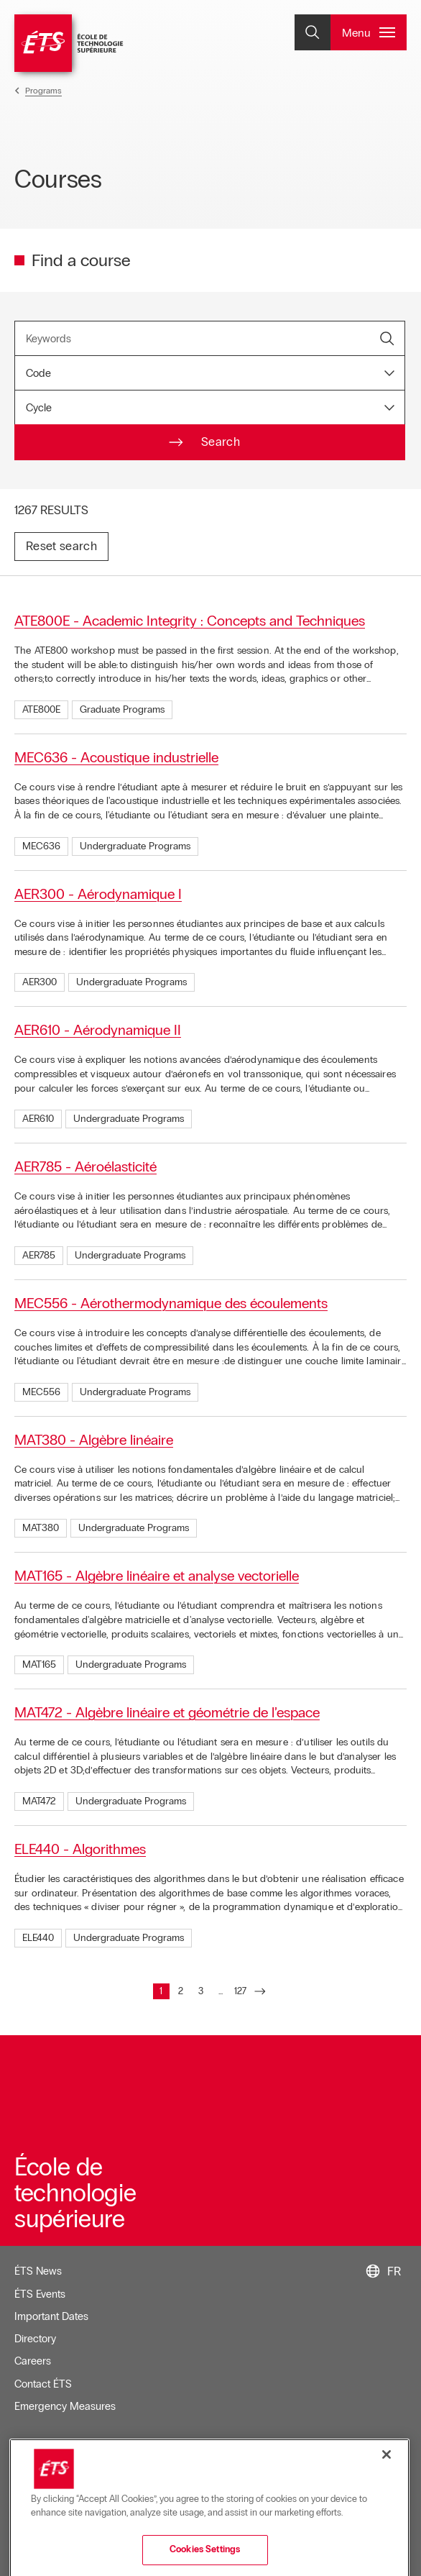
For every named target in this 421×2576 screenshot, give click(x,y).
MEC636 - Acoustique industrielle (116, 757)
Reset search (61, 546)
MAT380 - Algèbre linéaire (93, 1439)
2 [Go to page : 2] (183, 1993)
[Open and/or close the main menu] (368, 32)
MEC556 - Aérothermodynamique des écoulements (171, 1303)
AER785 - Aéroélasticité (85, 1166)
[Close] (386, 2502)
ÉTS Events (39, 2294)
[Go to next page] (260, 1991)
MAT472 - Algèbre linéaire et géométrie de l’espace (167, 1712)
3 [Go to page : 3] (203, 1993)
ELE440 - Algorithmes (80, 1849)
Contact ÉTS (43, 2384)
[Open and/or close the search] (312, 32)
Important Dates (51, 2316)
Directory (35, 2338)
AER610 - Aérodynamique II (97, 1029)
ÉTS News (38, 2271)
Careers (32, 2361)
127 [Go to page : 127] (241, 1993)
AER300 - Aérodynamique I (98, 894)
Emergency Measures (65, 2406)
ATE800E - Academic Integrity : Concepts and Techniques (189, 620)
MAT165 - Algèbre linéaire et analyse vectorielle (156, 1575)
